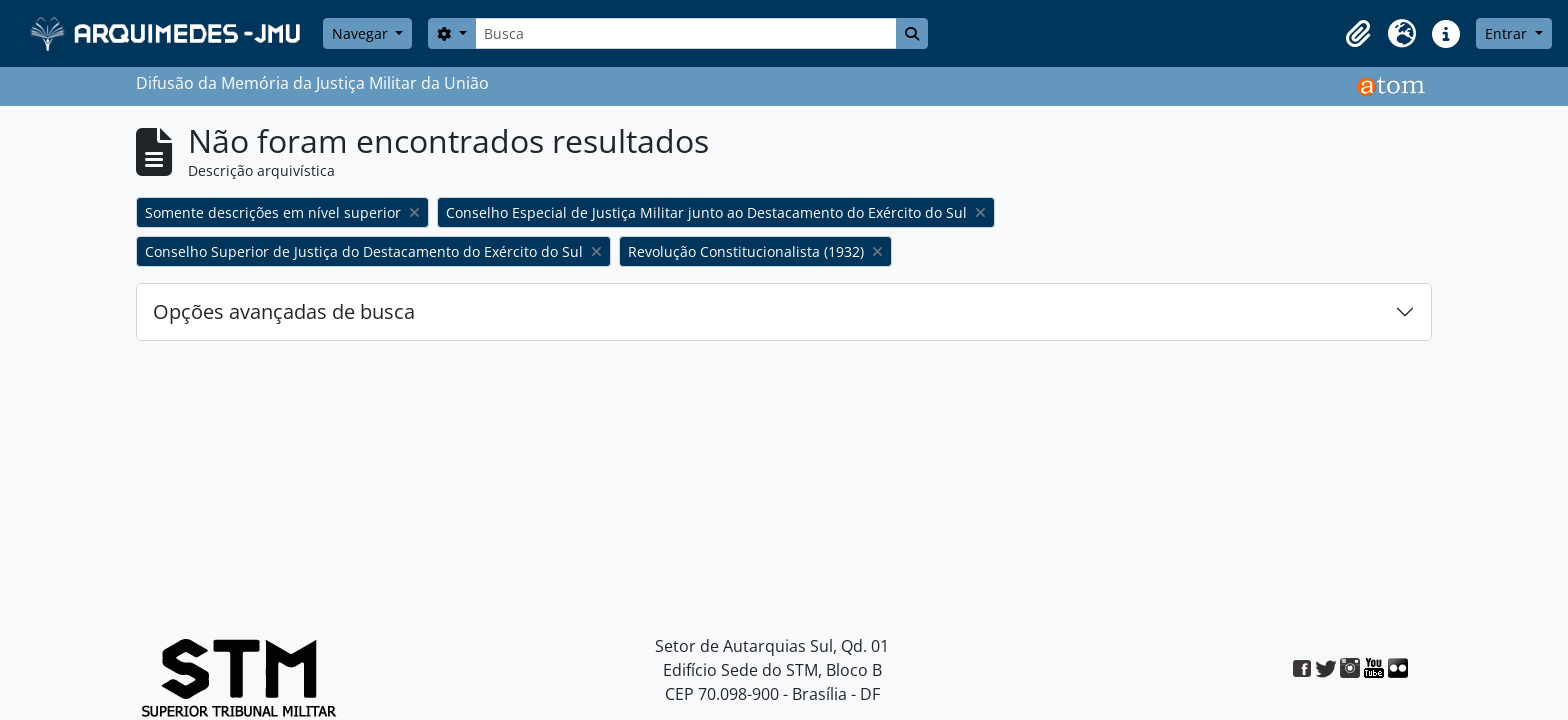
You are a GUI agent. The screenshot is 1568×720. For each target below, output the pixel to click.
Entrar (1508, 33)
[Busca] (686, 33)
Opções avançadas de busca (284, 311)
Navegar (362, 33)
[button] (1358, 34)
